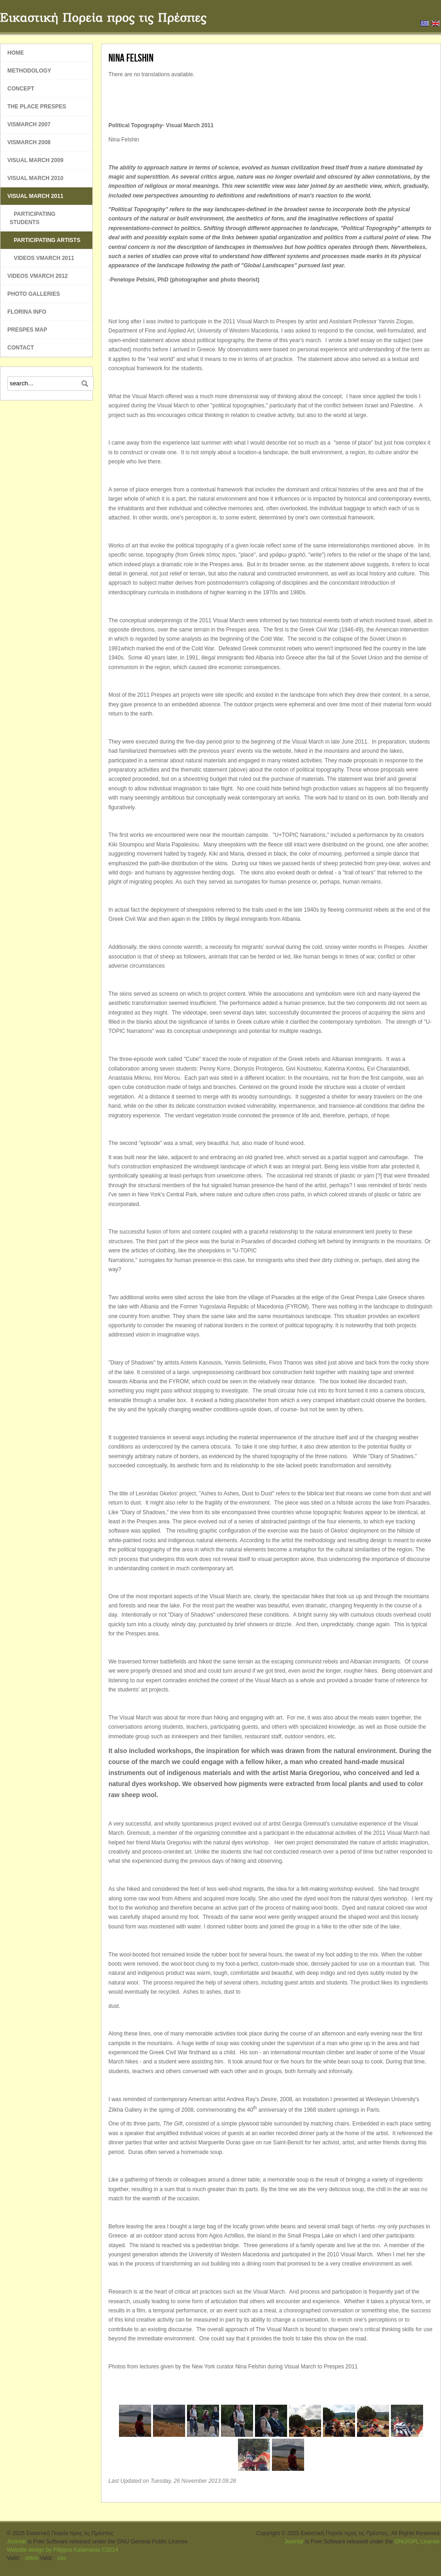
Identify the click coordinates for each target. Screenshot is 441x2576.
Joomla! (16, 2541)
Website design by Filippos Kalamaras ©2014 (62, 2550)
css (61, 2558)
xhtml (31, 2558)
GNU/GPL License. (417, 2541)
